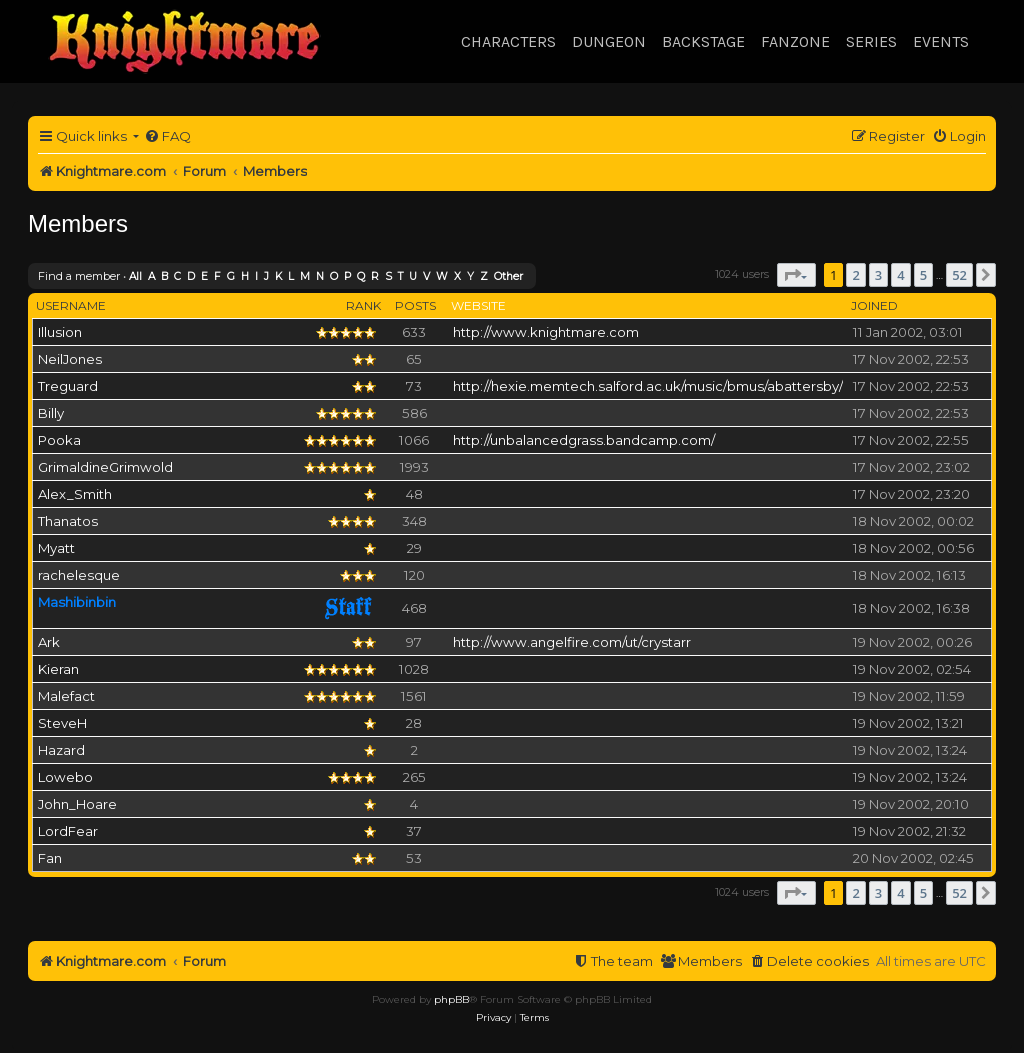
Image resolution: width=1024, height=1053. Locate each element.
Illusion (60, 332)
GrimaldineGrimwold (105, 467)
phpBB (451, 999)
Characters (508, 41)
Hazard (61, 750)
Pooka (59, 440)
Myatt (56, 548)
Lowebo (65, 777)
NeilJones (70, 359)
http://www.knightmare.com (546, 332)
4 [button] (900, 275)
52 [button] (959, 275)
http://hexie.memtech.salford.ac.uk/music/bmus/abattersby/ (648, 386)
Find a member (79, 276)
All (135, 276)
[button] (796, 275)
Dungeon (609, 41)
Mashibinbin (77, 602)
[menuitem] (167, 136)
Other (508, 276)
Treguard (68, 386)
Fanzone (795, 41)
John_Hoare (77, 804)
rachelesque (79, 575)
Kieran (58, 669)
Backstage (703, 41)
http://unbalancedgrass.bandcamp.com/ (584, 440)
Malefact (66, 696)
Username (71, 305)
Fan (50, 858)
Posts (415, 305)
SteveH (62, 723)
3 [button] (878, 275)
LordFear (68, 831)
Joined (874, 305)
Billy (51, 413)
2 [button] (855, 275)
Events (941, 41)
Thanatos (68, 521)
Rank (363, 305)
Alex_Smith (75, 494)
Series (871, 41)
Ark (49, 642)
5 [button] (923, 275)
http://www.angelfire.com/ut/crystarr (572, 642)
